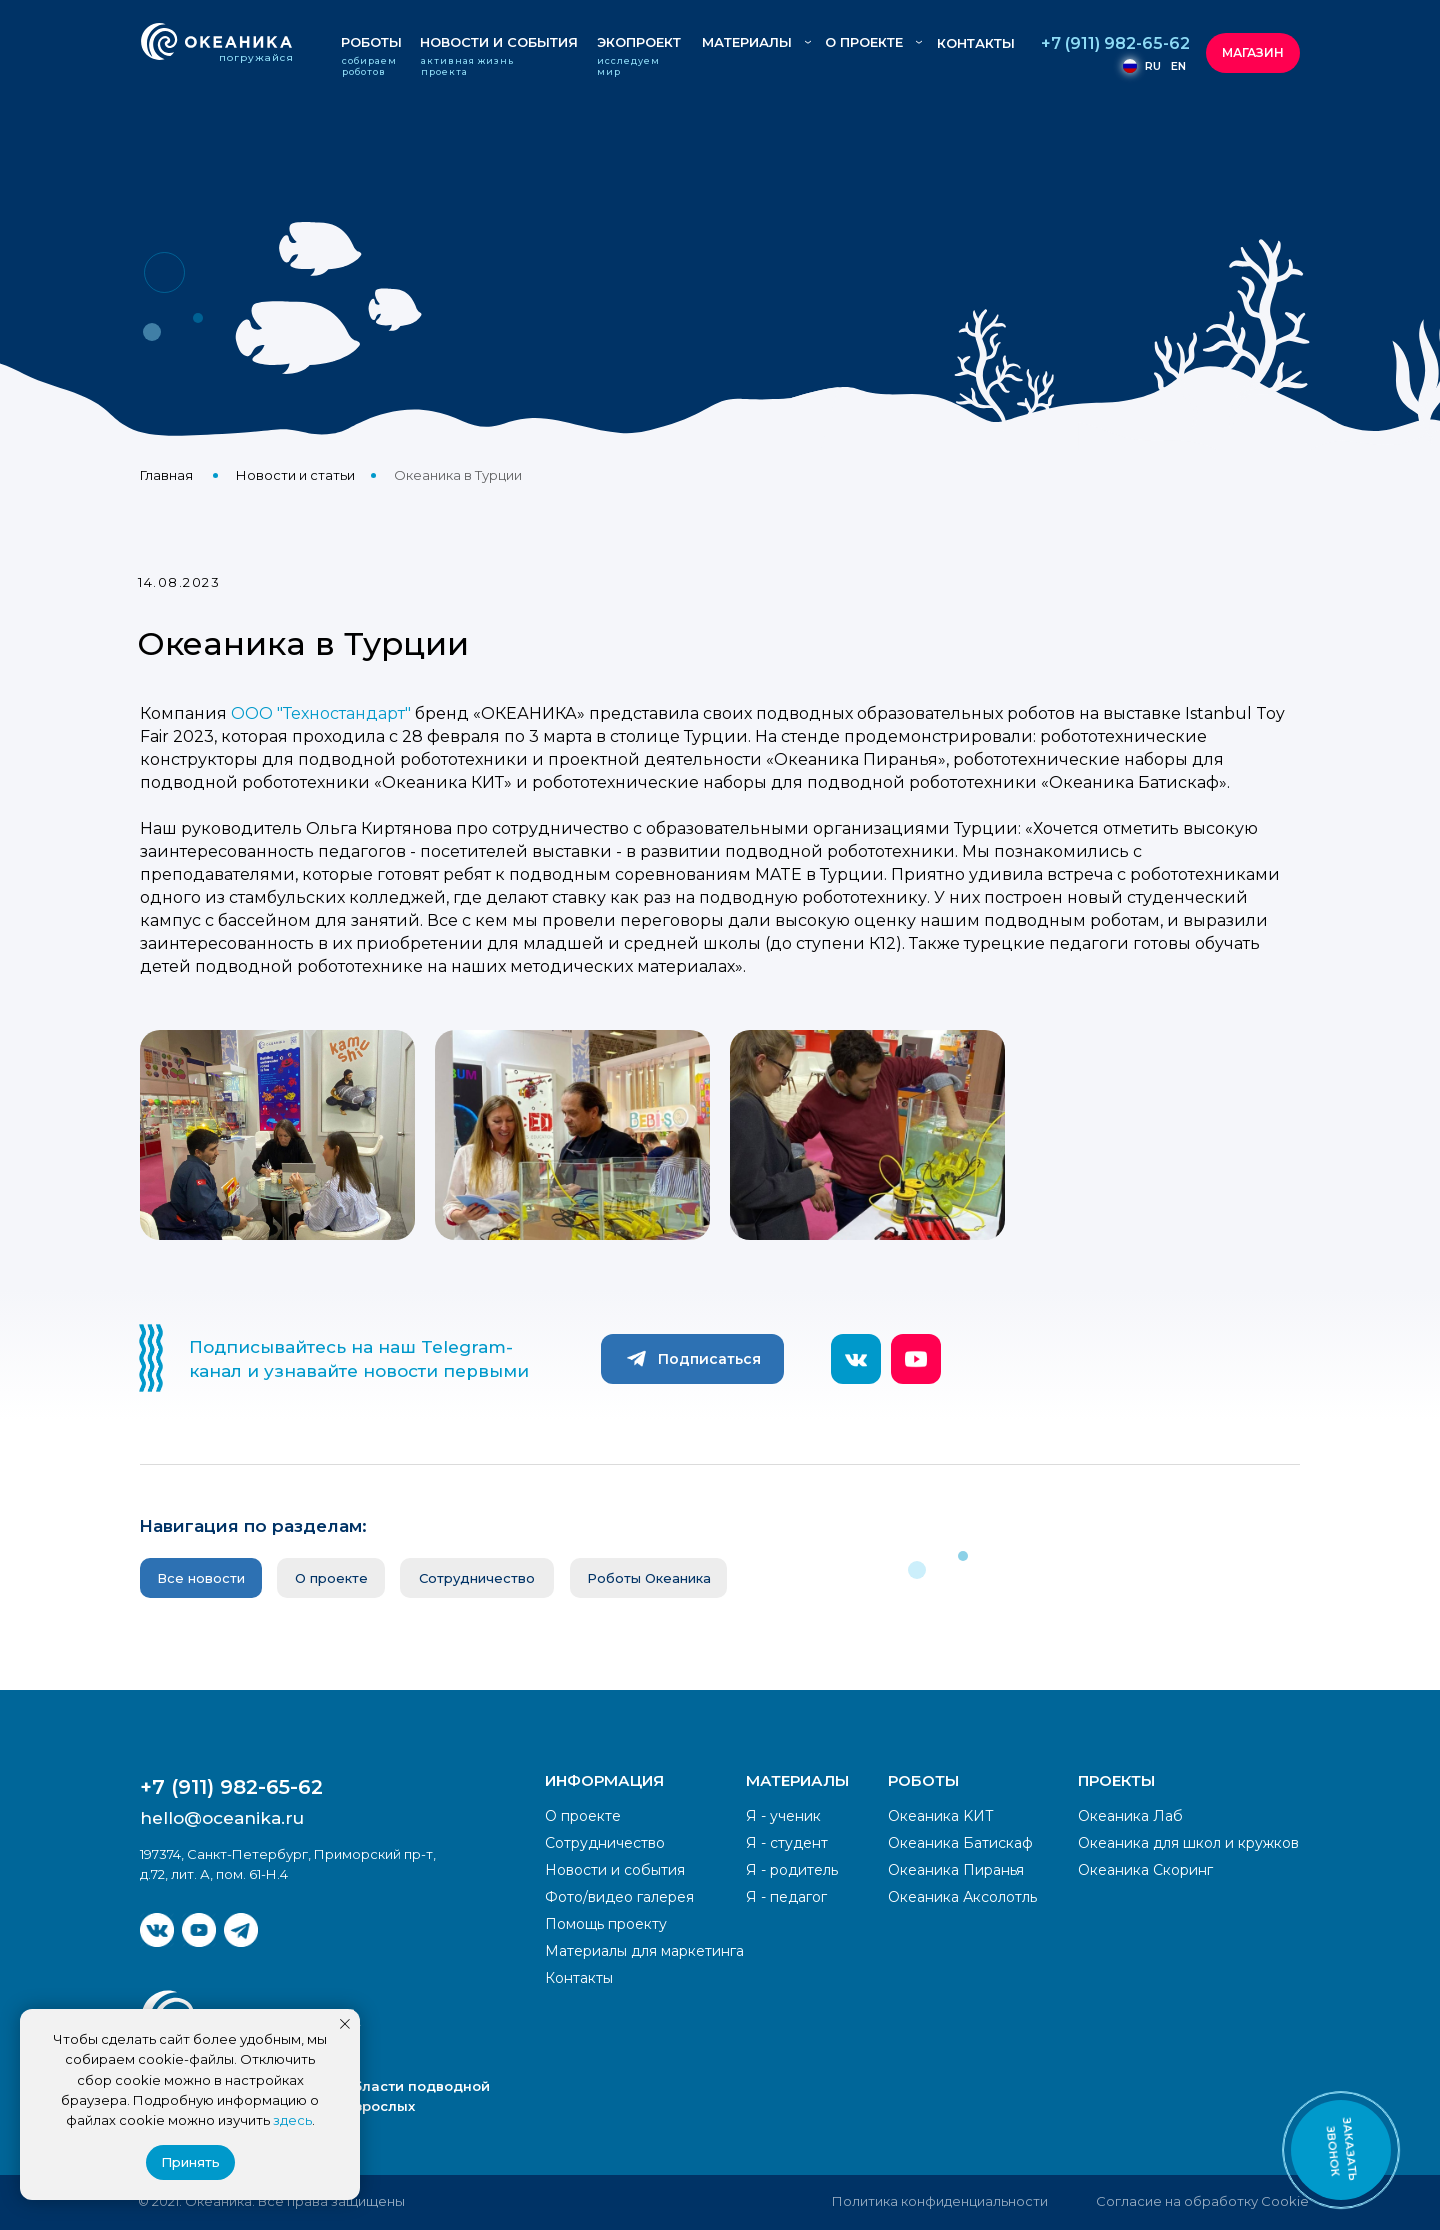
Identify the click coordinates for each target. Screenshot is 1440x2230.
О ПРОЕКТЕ (864, 42)
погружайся (256, 57)
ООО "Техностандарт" (321, 713)
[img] (157, 1930)
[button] (1341, 2150)
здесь (292, 2120)
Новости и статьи (295, 475)
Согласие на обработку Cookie (1202, 2201)
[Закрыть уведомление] (345, 2024)
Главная (166, 475)
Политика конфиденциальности (940, 2201)
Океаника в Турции (458, 475)
